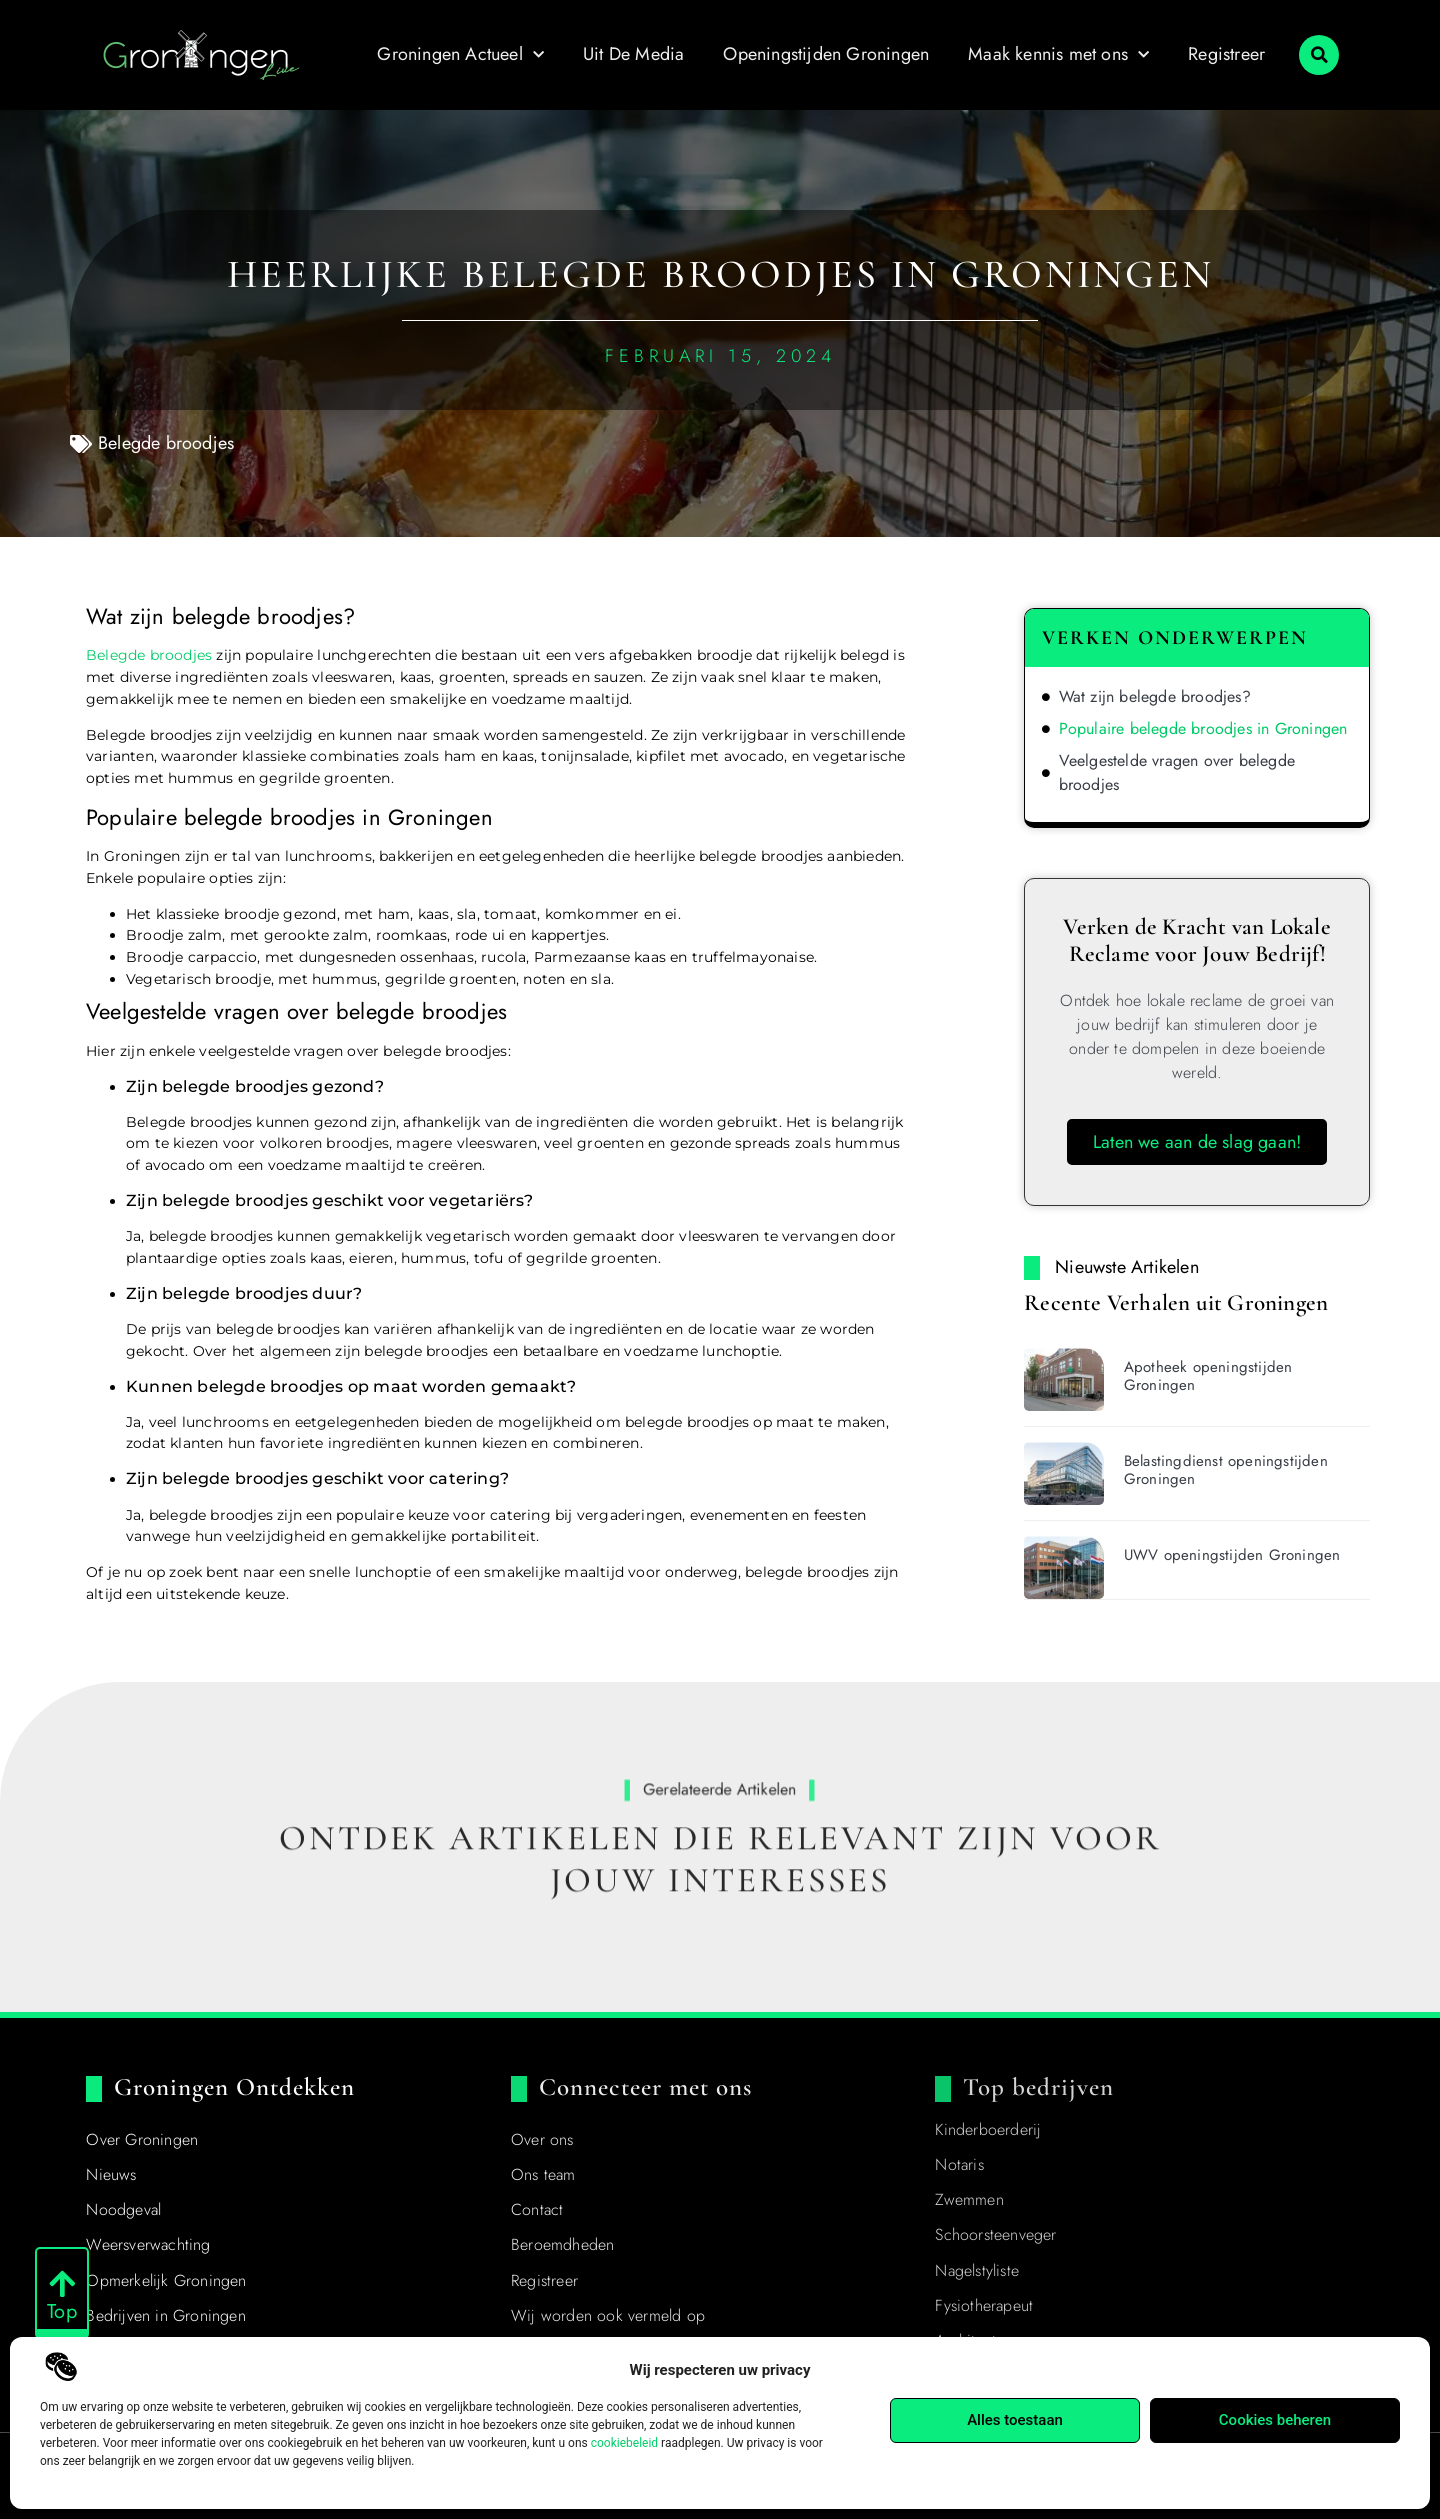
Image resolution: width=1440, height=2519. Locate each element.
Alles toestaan (1015, 2420)
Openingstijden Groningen (826, 54)
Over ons (542, 2139)
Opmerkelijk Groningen (166, 2280)
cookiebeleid (624, 2443)
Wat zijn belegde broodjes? (1155, 696)
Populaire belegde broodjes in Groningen (1203, 728)
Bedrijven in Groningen (165, 2315)
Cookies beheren (1275, 2420)
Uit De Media (633, 54)
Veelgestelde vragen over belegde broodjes (1177, 772)
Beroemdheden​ (562, 2244)
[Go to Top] (62, 2285)
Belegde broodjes (166, 443)
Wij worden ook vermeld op (608, 2315)
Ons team (543, 2174)
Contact (537, 2209)
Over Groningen (142, 2139)
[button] (1319, 55)
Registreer (1226, 54)
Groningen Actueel (460, 55)
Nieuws (111, 2174)
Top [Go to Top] (62, 2312)
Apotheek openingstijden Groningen (1208, 1376)
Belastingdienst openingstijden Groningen (1226, 1470)
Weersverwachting (148, 2244)
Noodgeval (123, 2209)
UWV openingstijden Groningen (1232, 1555)
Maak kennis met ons (1058, 55)
